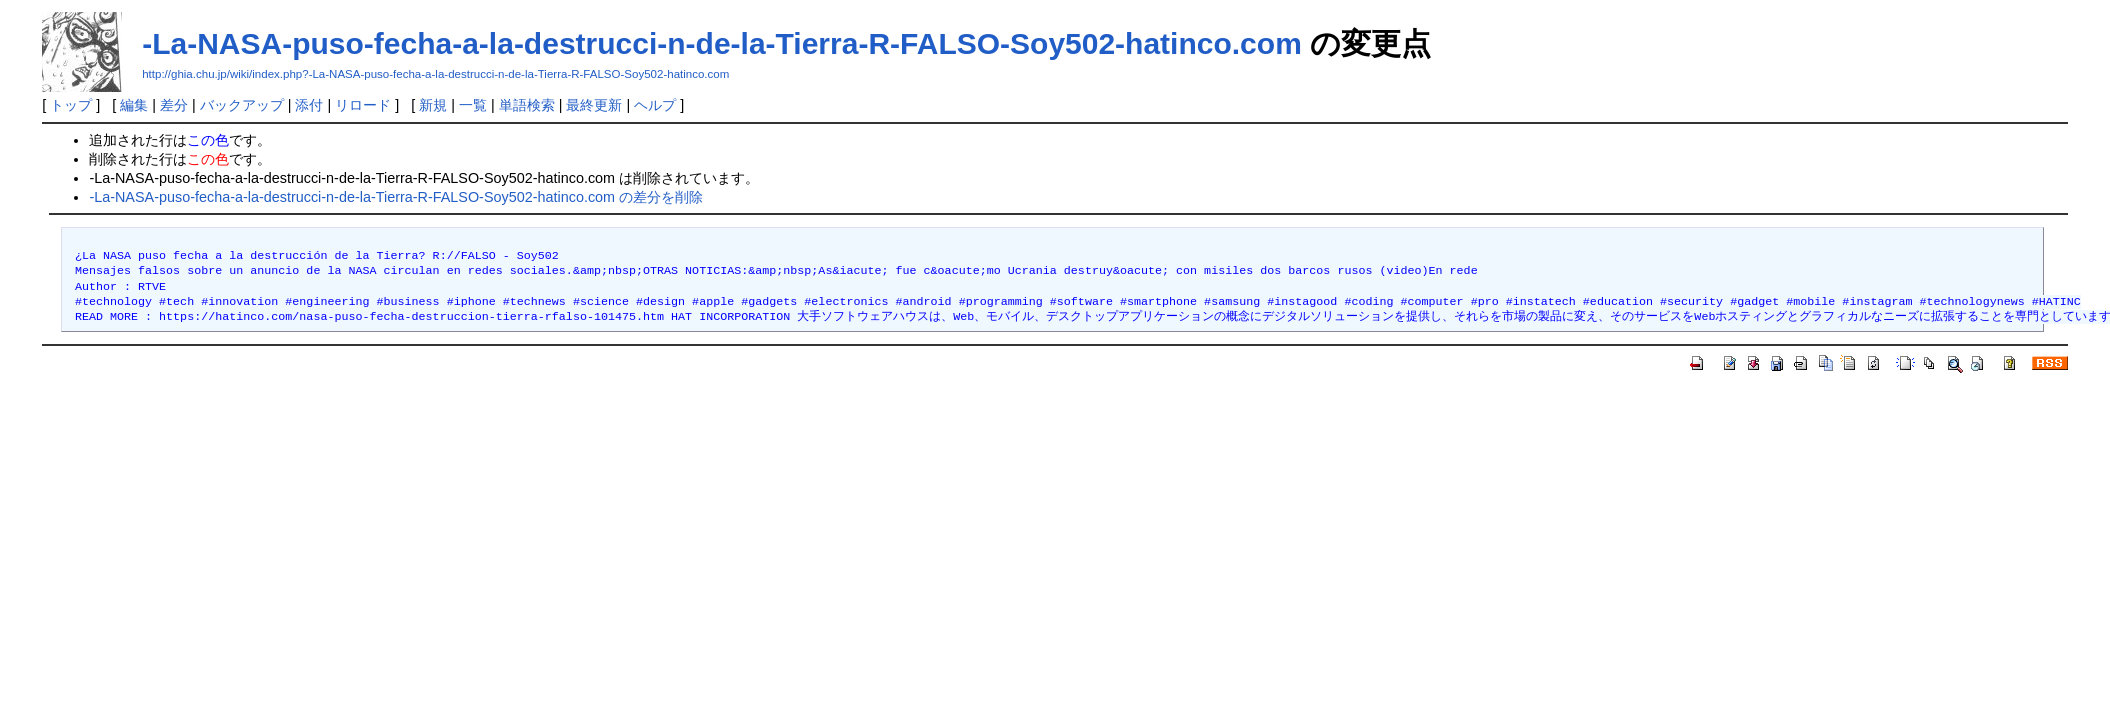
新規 (433, 105)
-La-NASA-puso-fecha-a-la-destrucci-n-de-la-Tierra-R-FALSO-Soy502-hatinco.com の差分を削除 (396, 197)
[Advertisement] (406, 434)
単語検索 (527, 105)
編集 (134, 105)
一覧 (473, 105)
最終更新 (594, 105)
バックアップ (242, 105)
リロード (363, 105)
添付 (309, 105)
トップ (71, 105)
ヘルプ (655, 105)
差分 (174, 105)
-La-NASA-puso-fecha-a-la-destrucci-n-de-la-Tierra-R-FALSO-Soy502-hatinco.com (722, 43)
